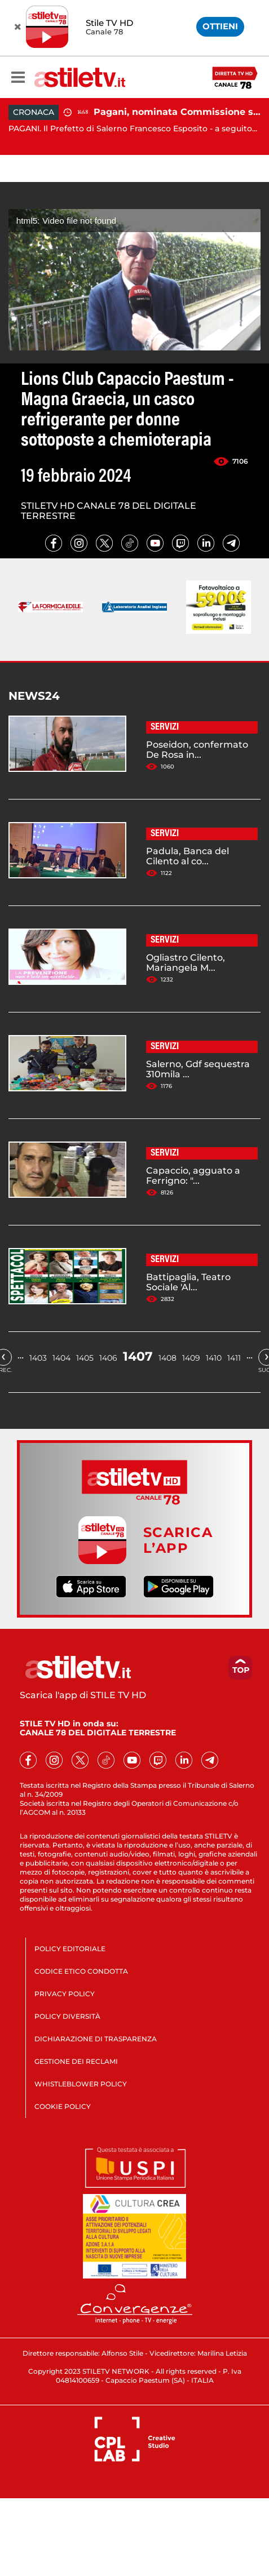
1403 (38, 1358)
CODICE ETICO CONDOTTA (81, 1971)
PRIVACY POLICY (64, 1993)
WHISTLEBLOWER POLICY (80, 2084)
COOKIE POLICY (62, 2106)
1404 (61, 1358)
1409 (191, 1358)
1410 (214, 1358)
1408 (167, 1358)
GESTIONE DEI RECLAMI (76, 2061)
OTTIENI (220, 26)
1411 (234, 1358)
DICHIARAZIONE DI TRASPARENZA (95, 2039)
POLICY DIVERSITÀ (67, 2016)
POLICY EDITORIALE (69, 1948)
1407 (138, 1356)
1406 (108, 1358)
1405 (85, 1358)
